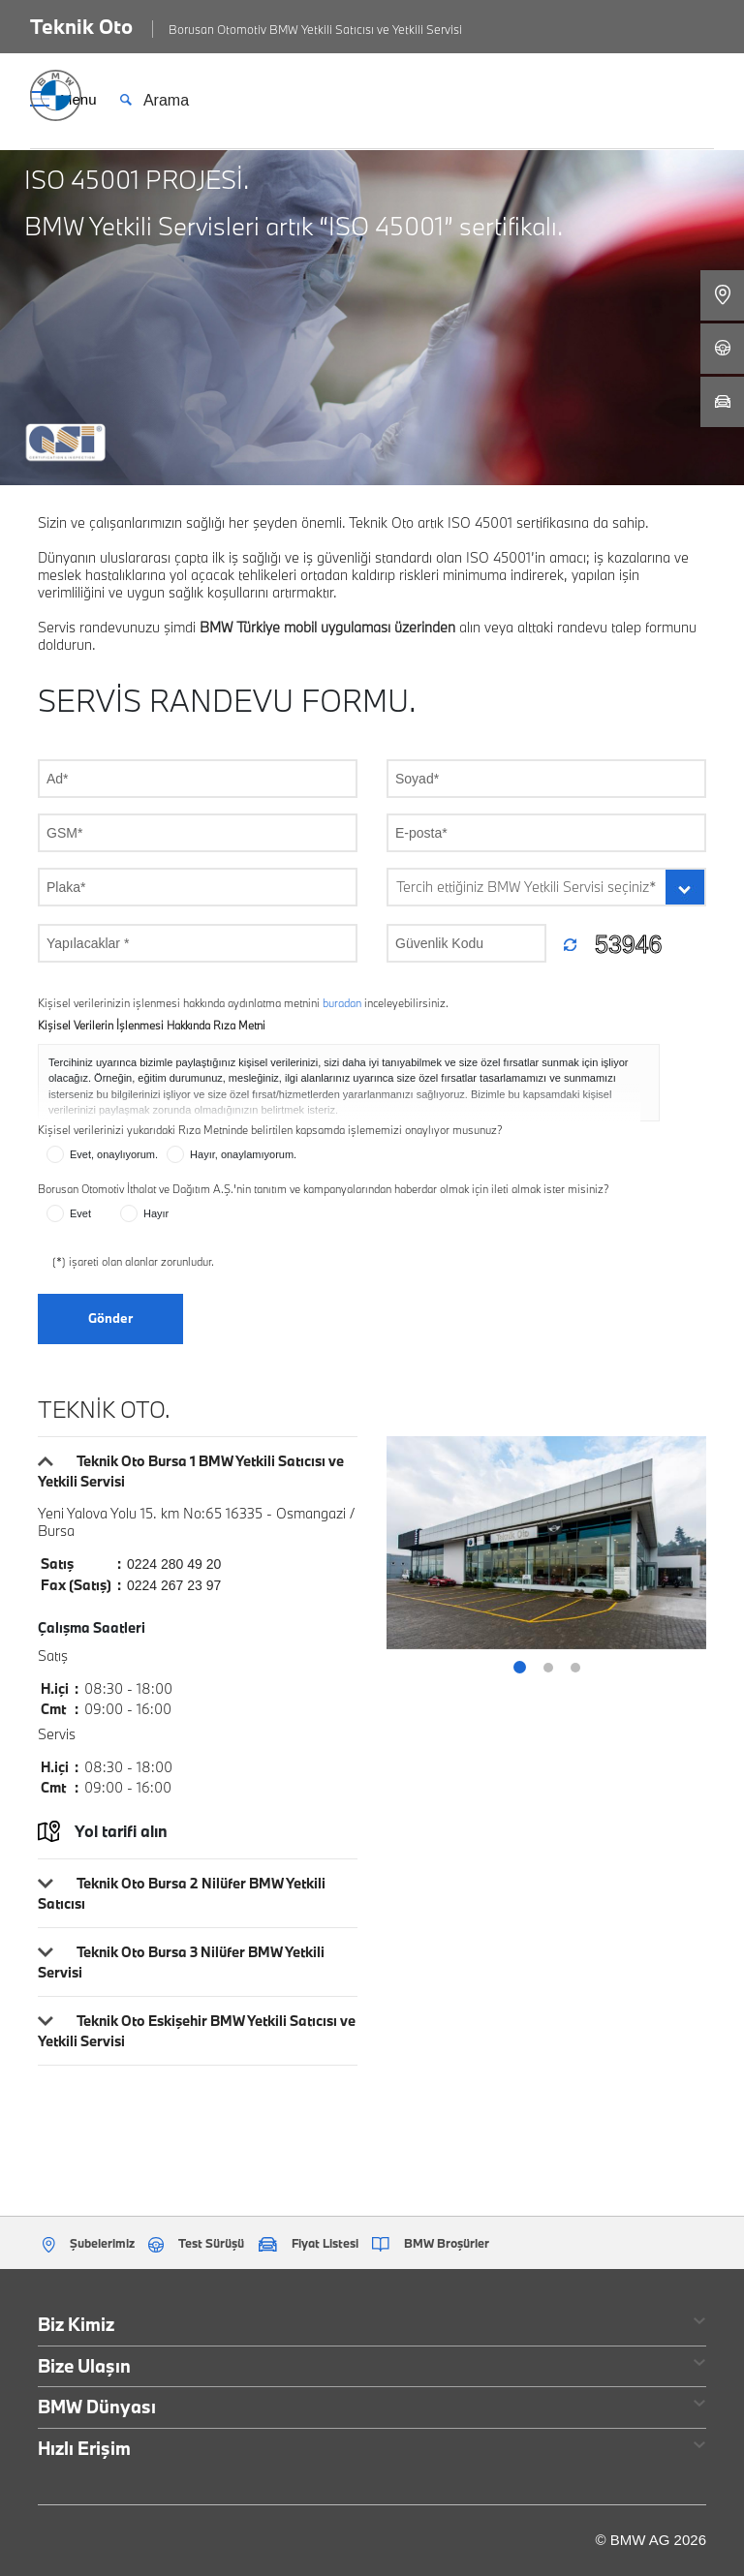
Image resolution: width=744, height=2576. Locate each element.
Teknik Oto (81, 26)
